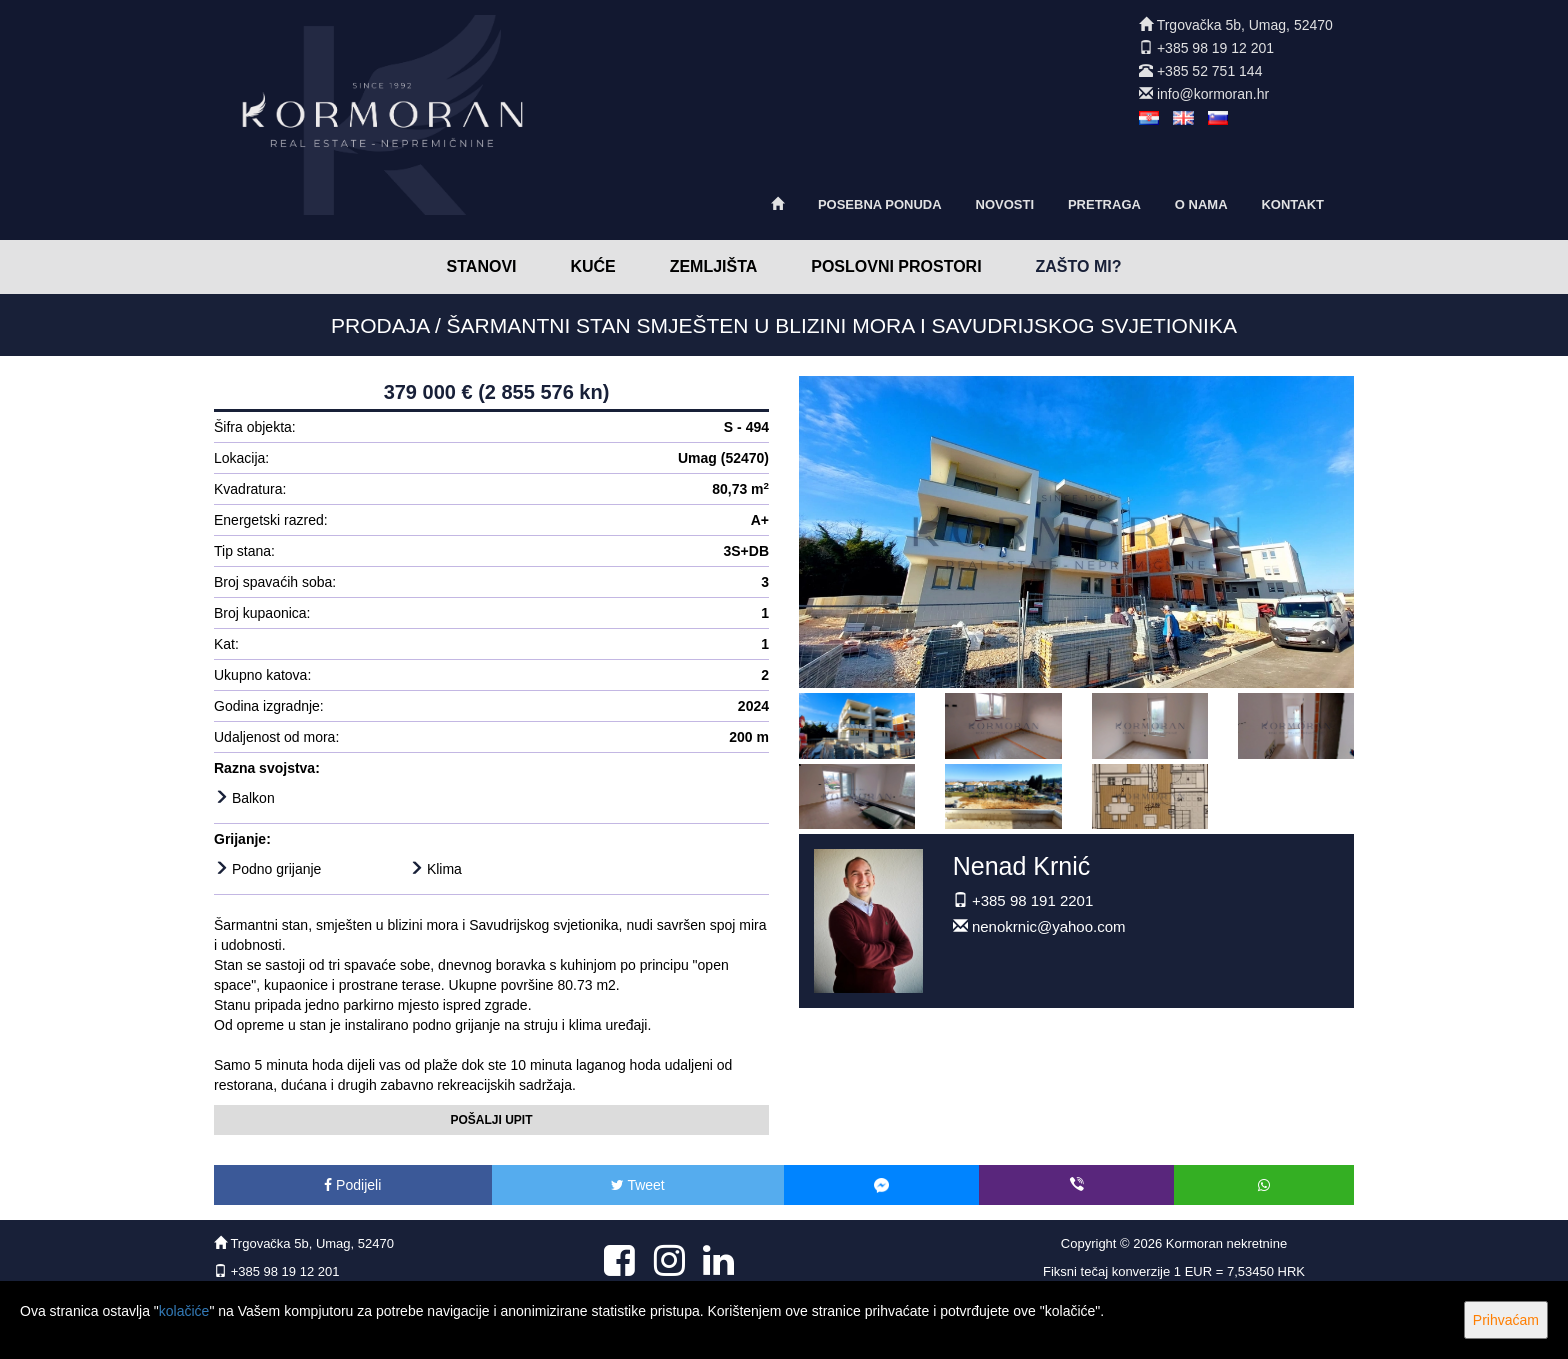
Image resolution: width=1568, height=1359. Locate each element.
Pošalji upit (491, 1120)
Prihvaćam (1506, 1320)
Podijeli (352, 1185)
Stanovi (482, 266)
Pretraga (1104, 204)
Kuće (592, 266)
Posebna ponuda (880, 204)
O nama (1201, 204)
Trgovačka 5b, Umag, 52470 (1245, 25)
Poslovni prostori (896, 266)
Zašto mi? (1079, 266)
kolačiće (184, 1311)
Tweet (638, 1185)
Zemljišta (714, 266)
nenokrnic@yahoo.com (1049, 926)
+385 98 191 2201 (1032, 900)
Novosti (1005, 204)
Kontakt (1292, 204)
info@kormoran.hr (1213, 94)
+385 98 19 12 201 (1215, 48)
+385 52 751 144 (1210, 71)
